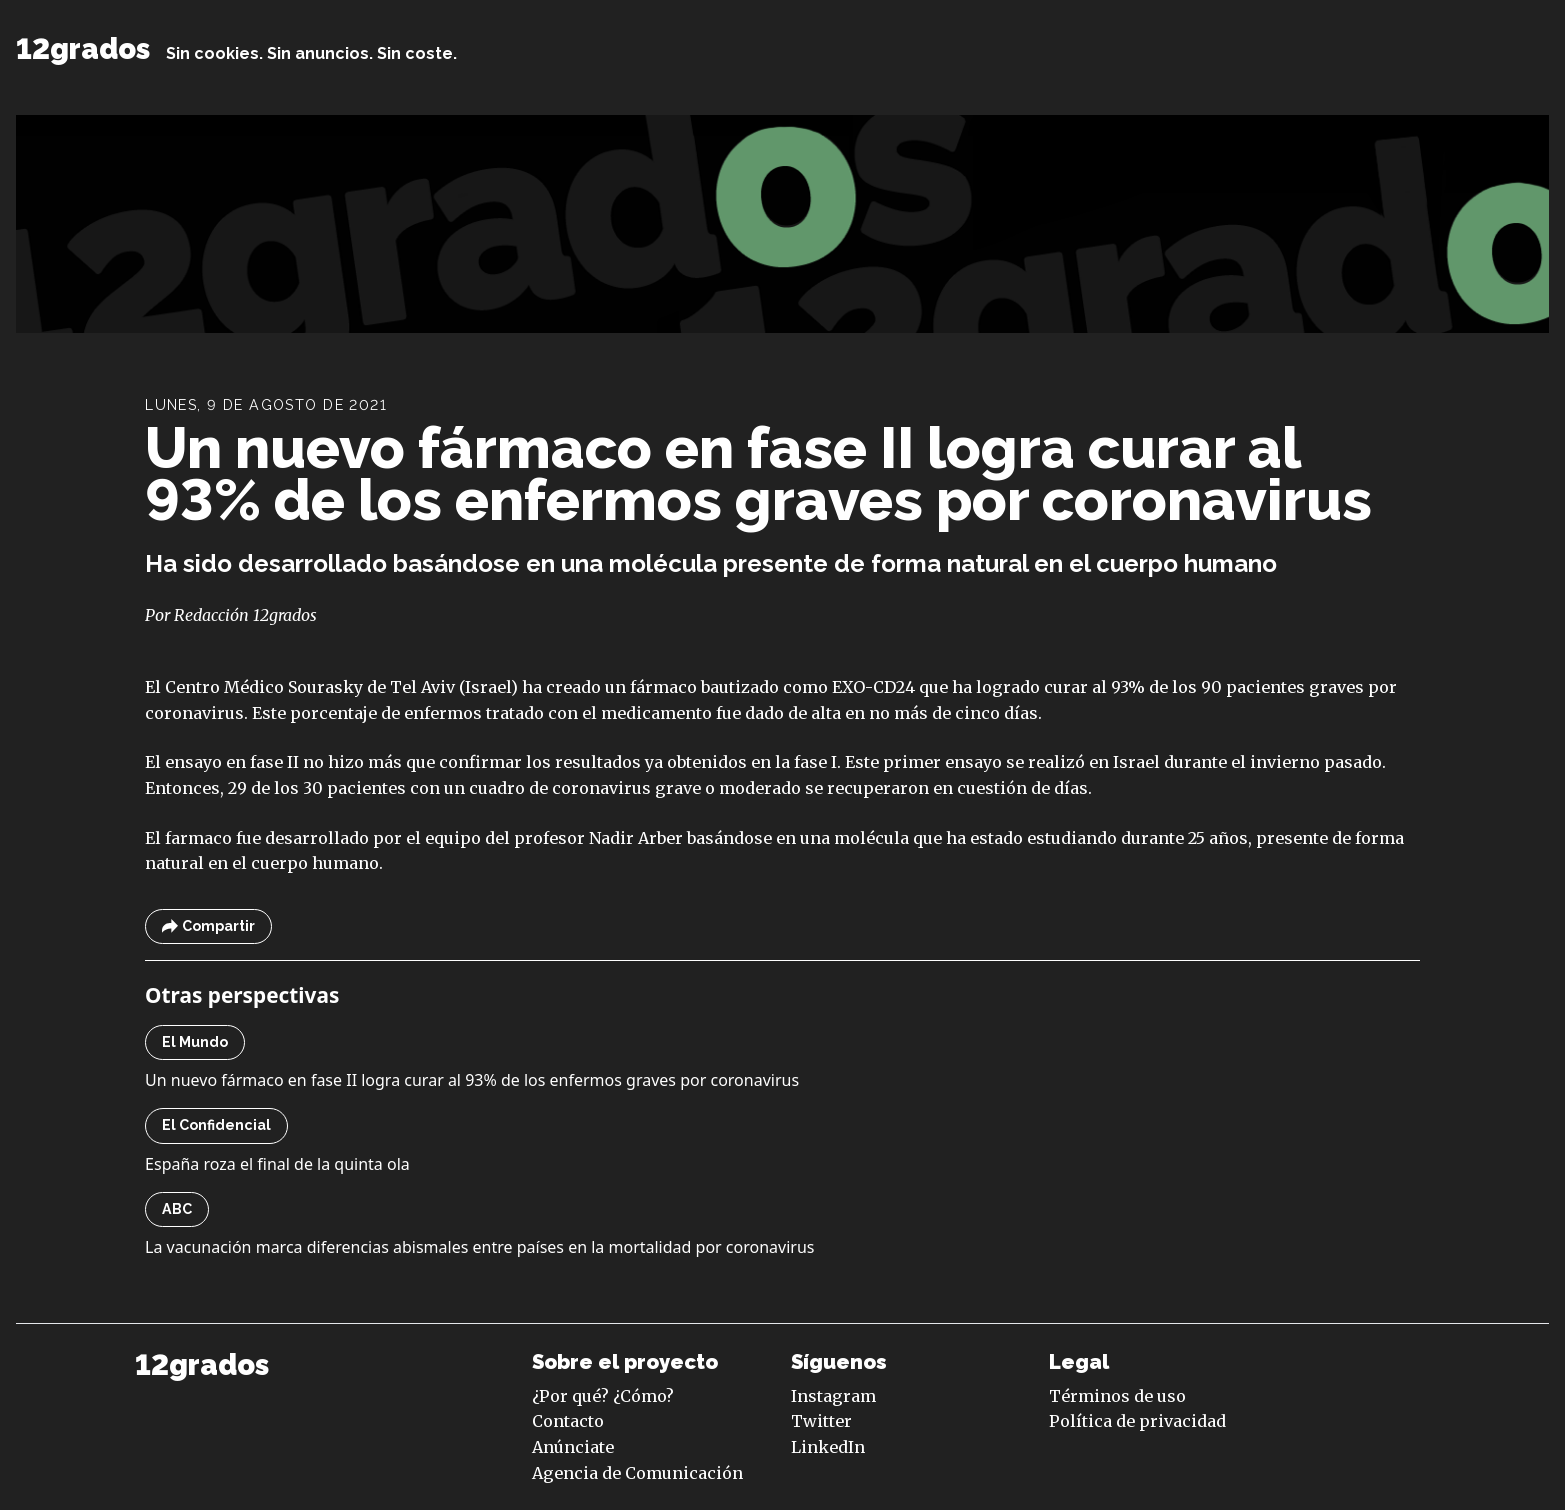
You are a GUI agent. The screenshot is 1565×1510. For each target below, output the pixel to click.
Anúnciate (573, 1447)
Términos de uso (1117, 1396)
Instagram (833, 1396)
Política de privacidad (1137, 1421)
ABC (177, 1209)
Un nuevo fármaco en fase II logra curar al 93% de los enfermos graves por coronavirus (758, 473)
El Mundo (195, 1042)
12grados (83, 49)
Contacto (568, 1421)
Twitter (821, 1421)
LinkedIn (828, 1447)
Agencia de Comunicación (637, 1473)
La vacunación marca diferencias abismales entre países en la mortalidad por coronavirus (479, 1247)
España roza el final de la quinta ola (277, 1164)
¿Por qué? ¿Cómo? (603, 1396)
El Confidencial (216, 1125)
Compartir (208, 926)
